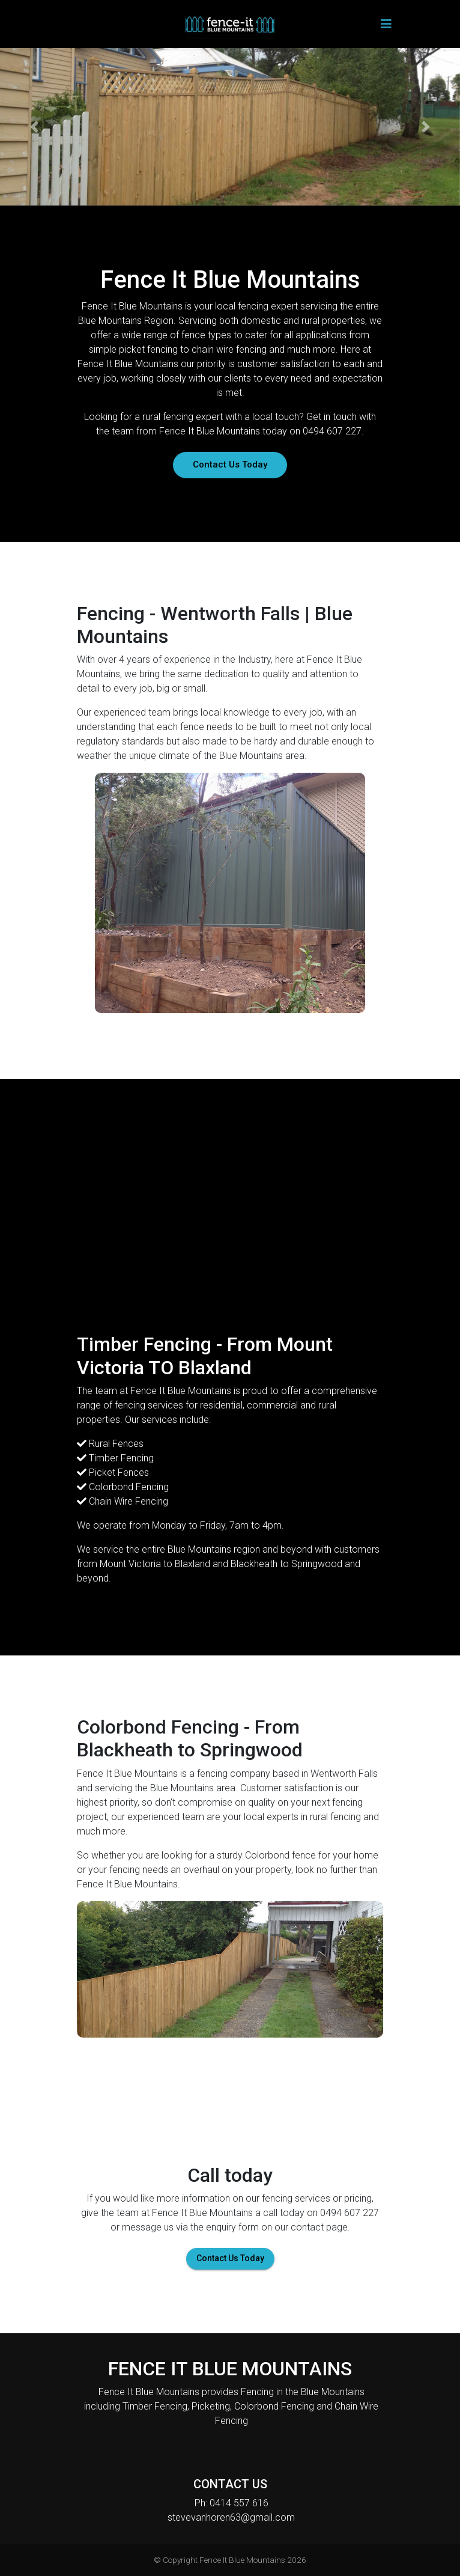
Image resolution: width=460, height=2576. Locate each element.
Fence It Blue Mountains (242, 2560)
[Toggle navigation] (386, 24)
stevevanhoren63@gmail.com (231, 2517)
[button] (34, 127)
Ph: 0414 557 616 (231, 2503)
